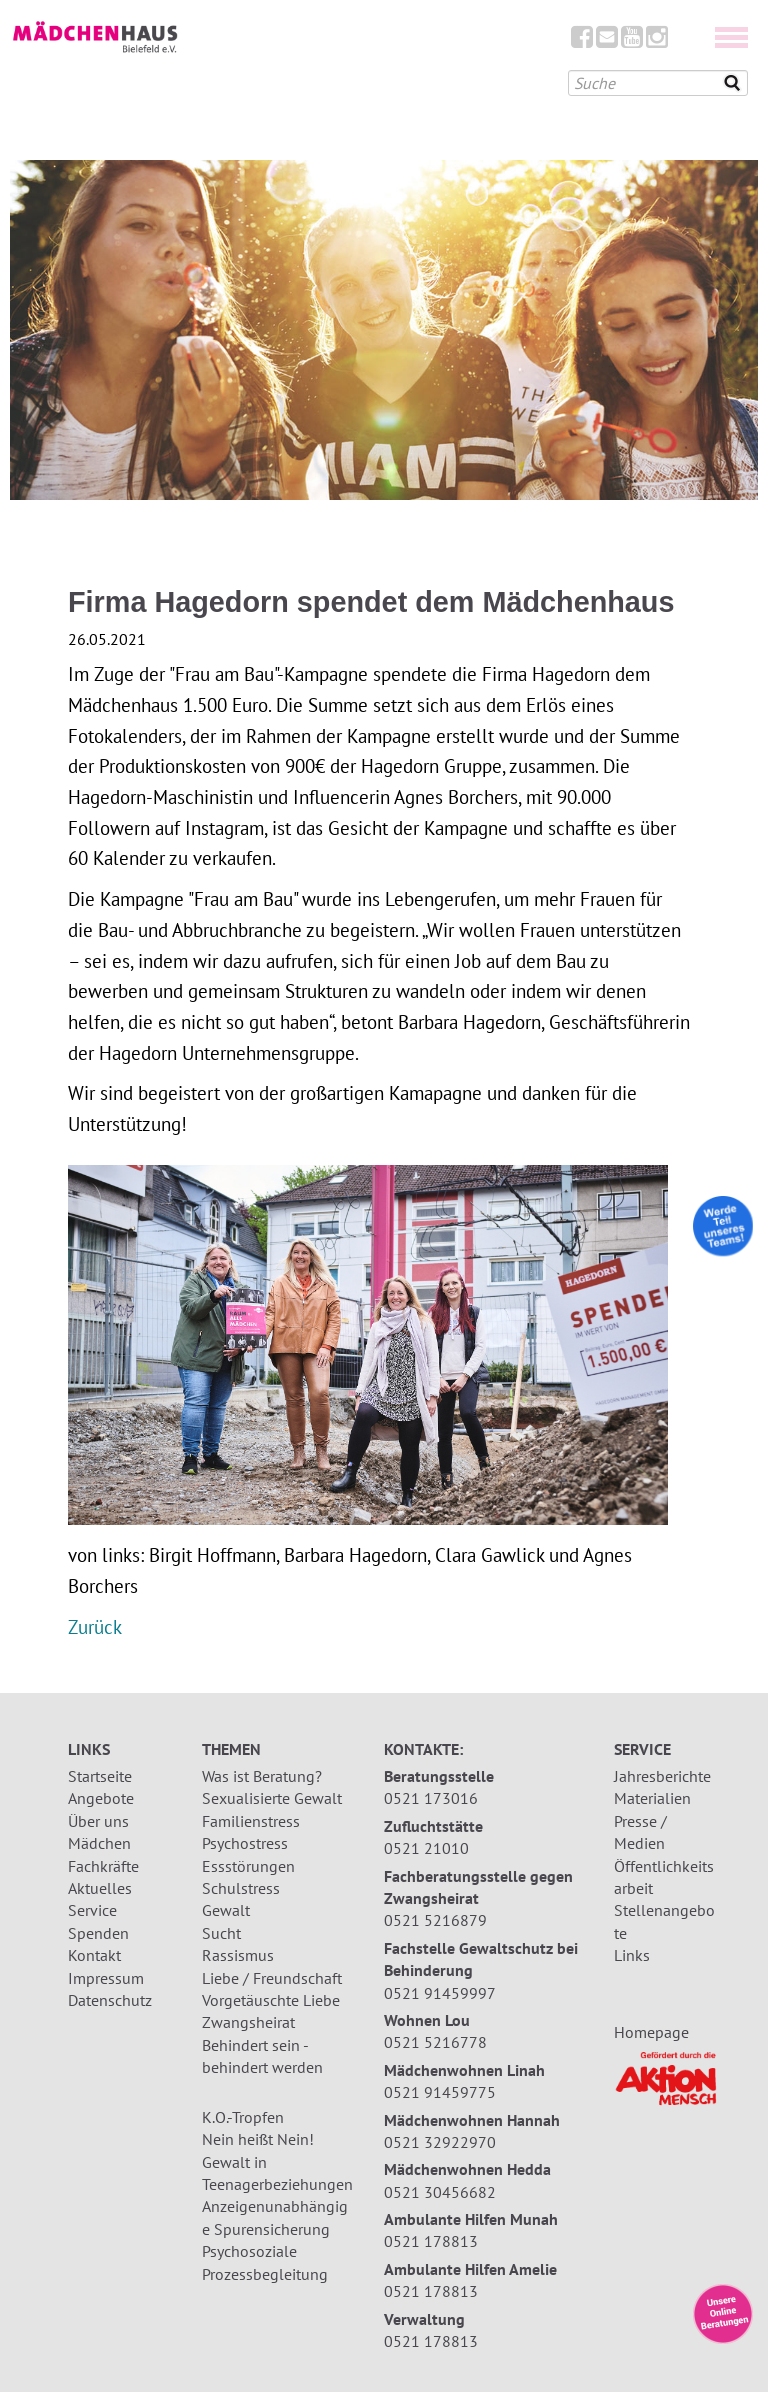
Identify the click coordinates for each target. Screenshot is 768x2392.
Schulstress (241, 1888)
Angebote (101, 1798)
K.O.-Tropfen (243, 2117)
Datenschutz (110, 2000)
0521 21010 (426, 1848)
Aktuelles (100, 1888)
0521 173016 (431, 1798)
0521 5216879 (435, 1920)
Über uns (98, 1821)
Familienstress (251, 1821)
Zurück (95, 1626)
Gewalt (226, 1910)
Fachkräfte (103, 1866)
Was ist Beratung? (262, 1776)
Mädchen (99, 1843)
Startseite (100, 1776)
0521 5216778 (435, 2042)
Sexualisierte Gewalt (272, 1798)
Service (92, 1910)
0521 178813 (431, 2241)
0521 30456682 (440, 2192)
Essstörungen (248, 1866)
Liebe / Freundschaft (272, 1978)
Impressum (106, 1978)
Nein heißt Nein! (258, 2139)
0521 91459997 (440, 1993)
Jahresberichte (662, 1776)
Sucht (221, 1933)
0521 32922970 (440, 2142)
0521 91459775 (440, 2092)
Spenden (98, 1933)
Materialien (652, 1798)
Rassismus (238, 1955)
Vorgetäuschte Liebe (271, 2000)
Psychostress (245, 1843)
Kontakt (94, 1955)
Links (632, 1955)
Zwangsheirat (248, 2022)
